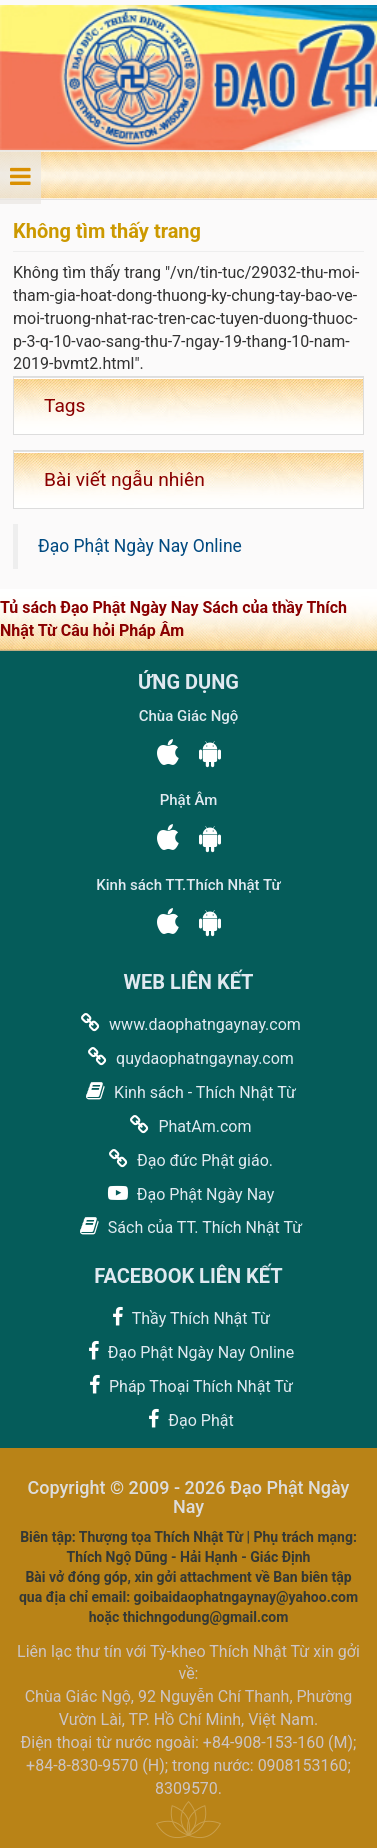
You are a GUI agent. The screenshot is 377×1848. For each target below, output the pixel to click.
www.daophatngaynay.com (188, 1023)
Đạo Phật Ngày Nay (188, 1193)
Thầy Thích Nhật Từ (188, 1317)
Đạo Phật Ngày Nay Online (140, 546)
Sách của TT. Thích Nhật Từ (188, 1226)
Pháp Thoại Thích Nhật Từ (188, 1385)
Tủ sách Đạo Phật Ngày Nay (101, 607)
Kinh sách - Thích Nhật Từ (188, 1091)
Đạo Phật (188, 1419)
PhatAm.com (188, 1125)
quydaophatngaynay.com (188, 1057)
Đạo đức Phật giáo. (188, 1159)
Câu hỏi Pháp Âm (122, 630)
